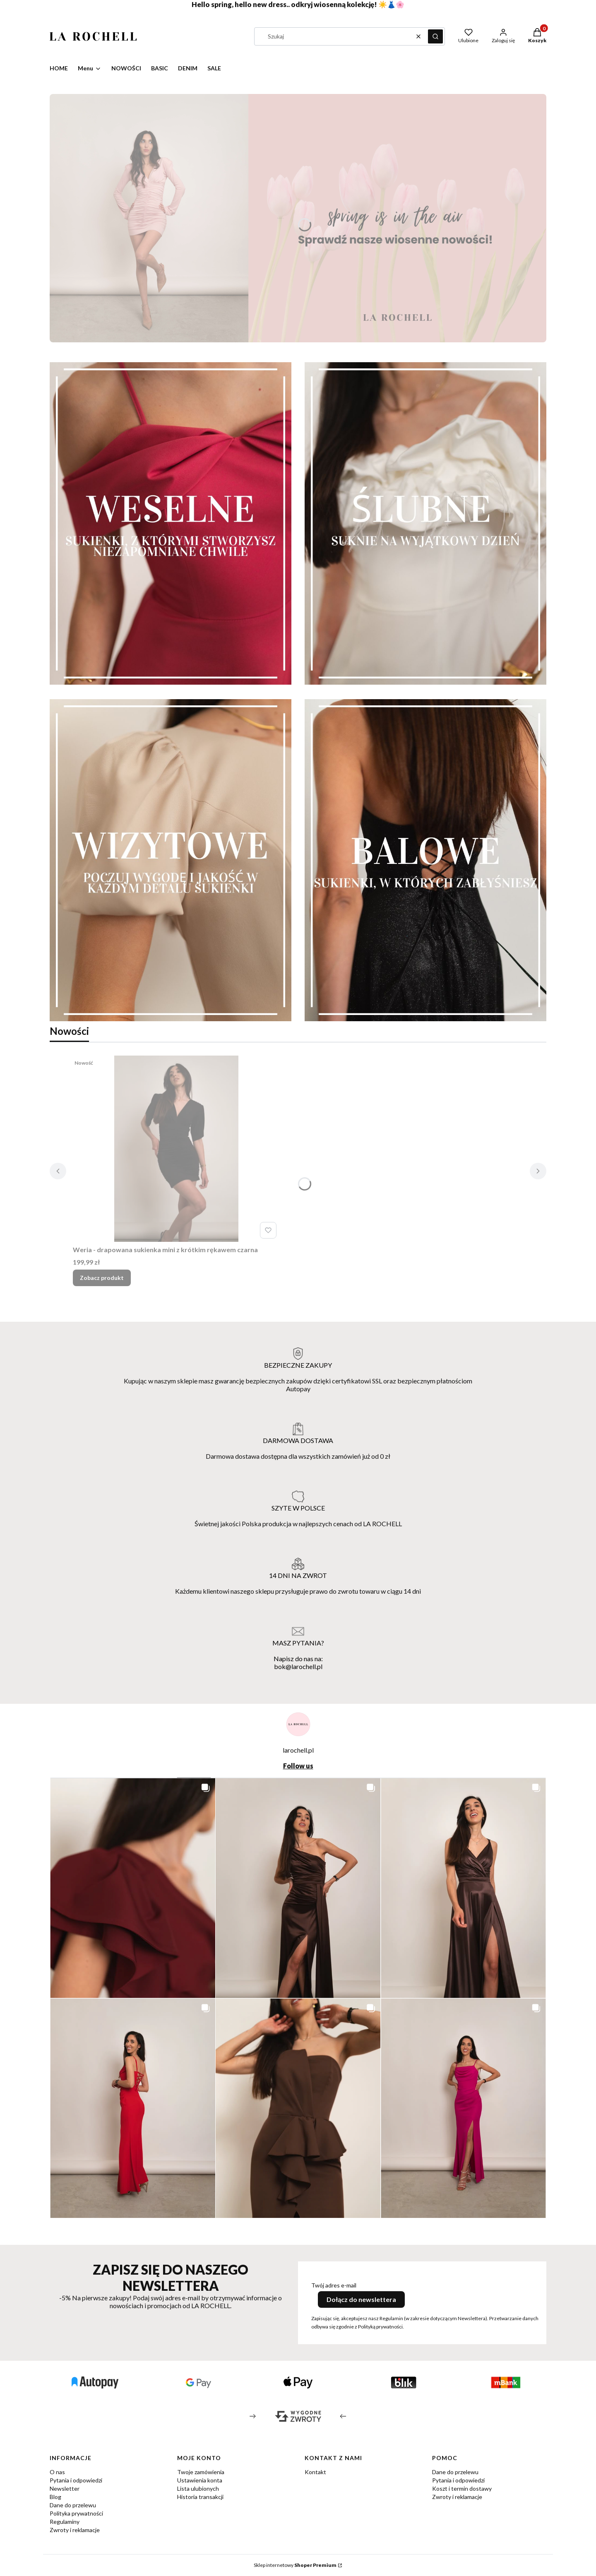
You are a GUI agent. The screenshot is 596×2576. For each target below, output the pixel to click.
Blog (55, 2496)
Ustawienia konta (199, 2480)
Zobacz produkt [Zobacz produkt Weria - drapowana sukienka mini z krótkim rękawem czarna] (102, 1277)
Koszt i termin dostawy (462, 2488)
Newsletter (64, 2488)
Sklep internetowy (295, 2565)
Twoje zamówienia (200, 2471)
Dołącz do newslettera (361, 2299)
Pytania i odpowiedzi (76, 2480)
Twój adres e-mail (333, 2285)
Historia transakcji (200, 2496)
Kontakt (315, 2471)
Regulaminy (64, 2521)
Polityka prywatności (76, 2513)
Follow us (298, 1766)
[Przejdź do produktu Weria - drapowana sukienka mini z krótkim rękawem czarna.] (176, 1149)
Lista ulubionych (198, 2488)
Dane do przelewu (73, 2505)
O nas (57, 2471)
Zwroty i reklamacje (75, 2529)
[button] (435, 36)
